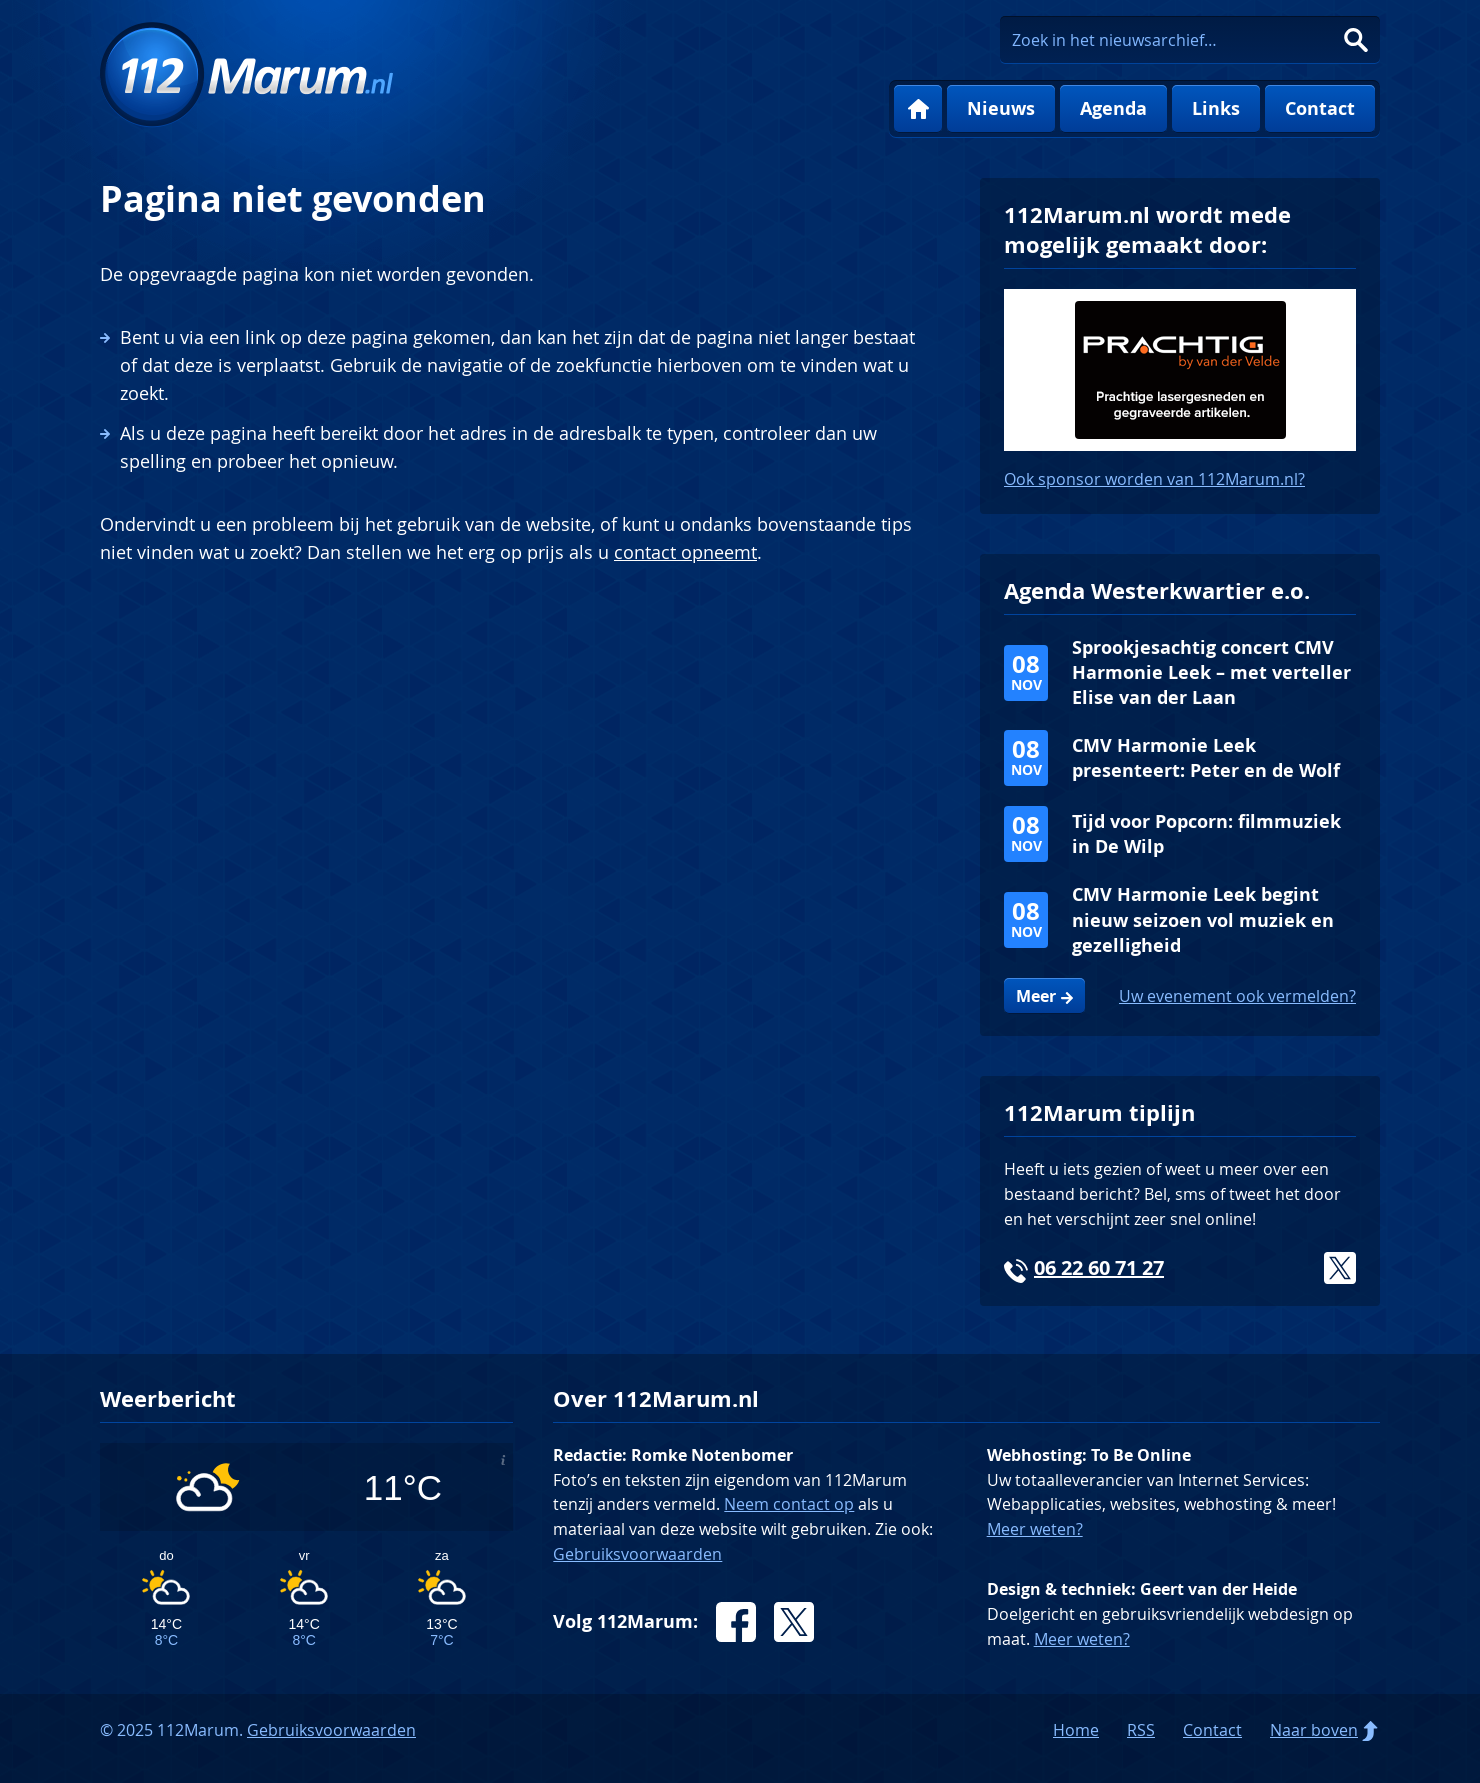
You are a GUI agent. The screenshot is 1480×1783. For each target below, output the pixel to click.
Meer (1036, 996)
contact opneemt (685, 552)
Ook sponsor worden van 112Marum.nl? (1154, 479)
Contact (1320, 108)
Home (918, 109)
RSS (1141, 1730)
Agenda (1113, 108)
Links (1216, 108)
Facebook (736, 1622)
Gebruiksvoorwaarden (637, 1554)
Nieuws (1001, 108)
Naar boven (1314, 1730)
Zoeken (1356, 40)
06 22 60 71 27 (1099, 1267)
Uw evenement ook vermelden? (1237, 996)
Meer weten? (1035, 1529)
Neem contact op (789, 1504)
